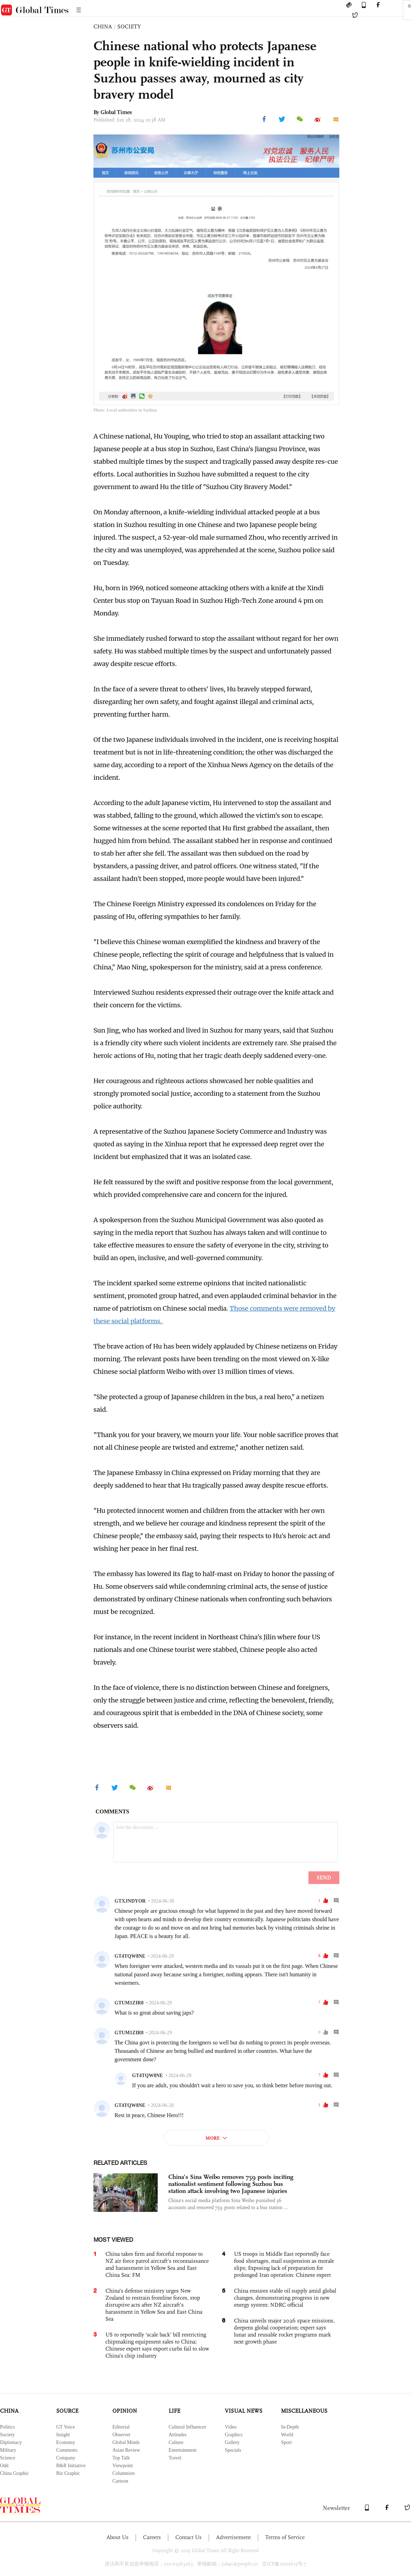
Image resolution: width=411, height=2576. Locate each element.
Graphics (234, 2434)
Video (230, 2427)
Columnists (123, 2473)
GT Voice (65, 2427)
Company (65, 2457)
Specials (233, 2450)
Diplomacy (11, 2442)
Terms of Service (285, 2537)
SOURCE (67, 2410)
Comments (67, 2450)
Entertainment (182, 2450)
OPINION (124, 2410)
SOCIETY (129, 26)
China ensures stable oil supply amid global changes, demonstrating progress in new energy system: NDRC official (285, 2297)
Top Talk (121, 2457)
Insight (63, 2434)
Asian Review (126, 2450)
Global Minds (125, 2442)
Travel (175, 2457)
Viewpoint (122, 2465)
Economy (65, 2442)
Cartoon (120, 2481)
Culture (176, 2442)
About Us (117, 2537)
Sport (286, 2442)
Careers (152, 2537)
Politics (7, 2427)
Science (7, 2457)
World (287, 2434)
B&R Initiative (71, 2465)
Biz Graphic (68, 2473)
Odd (4, 2465)
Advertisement (233, 2537)
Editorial (121, 2427)
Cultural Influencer (187, 2427)
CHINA (102, 26)
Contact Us (188, 2537)
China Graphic (14, 2473)
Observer (121, 2434)
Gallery (232, 2442)
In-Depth (290, 2427)
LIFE (174, 2410)
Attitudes (178, 2434)
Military (8, 2450)
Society (7, 2434)
